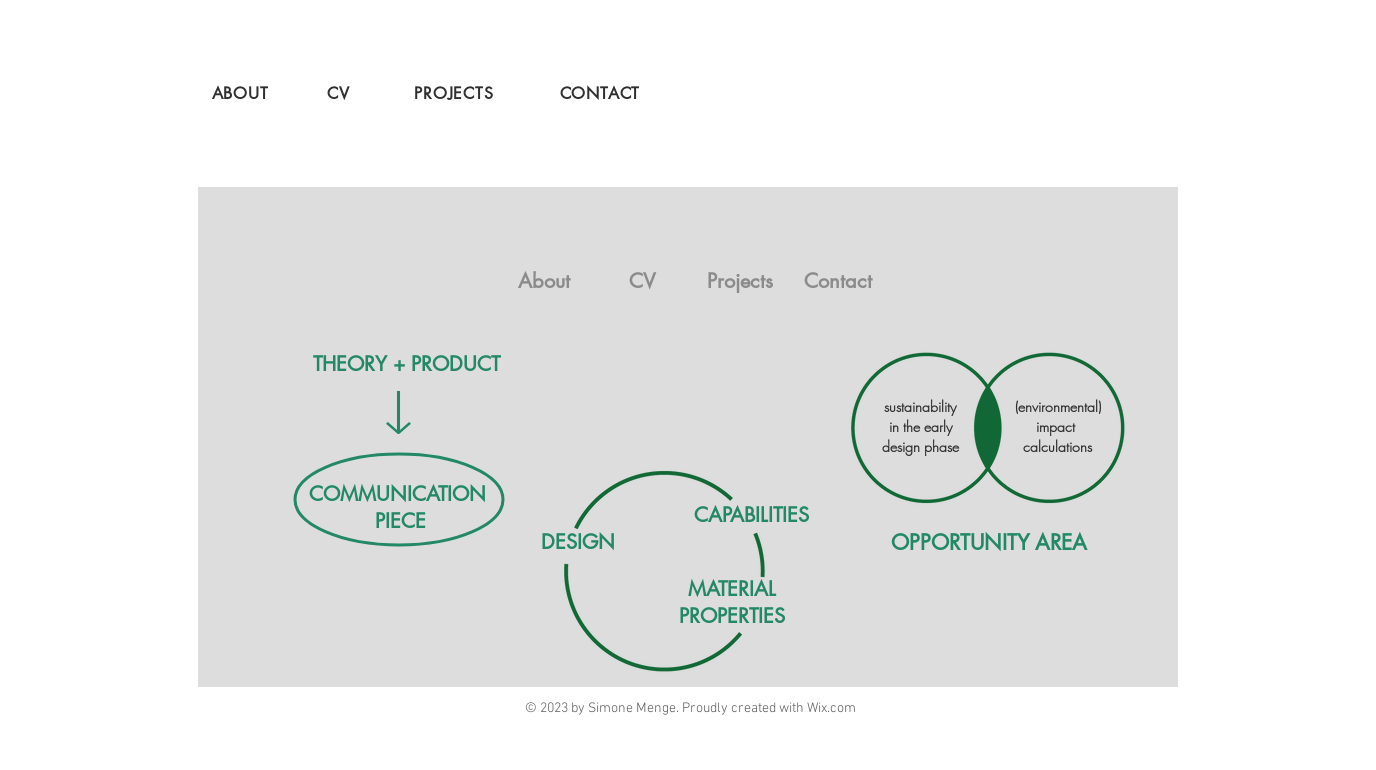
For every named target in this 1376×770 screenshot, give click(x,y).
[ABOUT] (242, 93)
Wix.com (831, 708)
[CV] (340, 93)
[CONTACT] (602, 93)
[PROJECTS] (456, 93)
